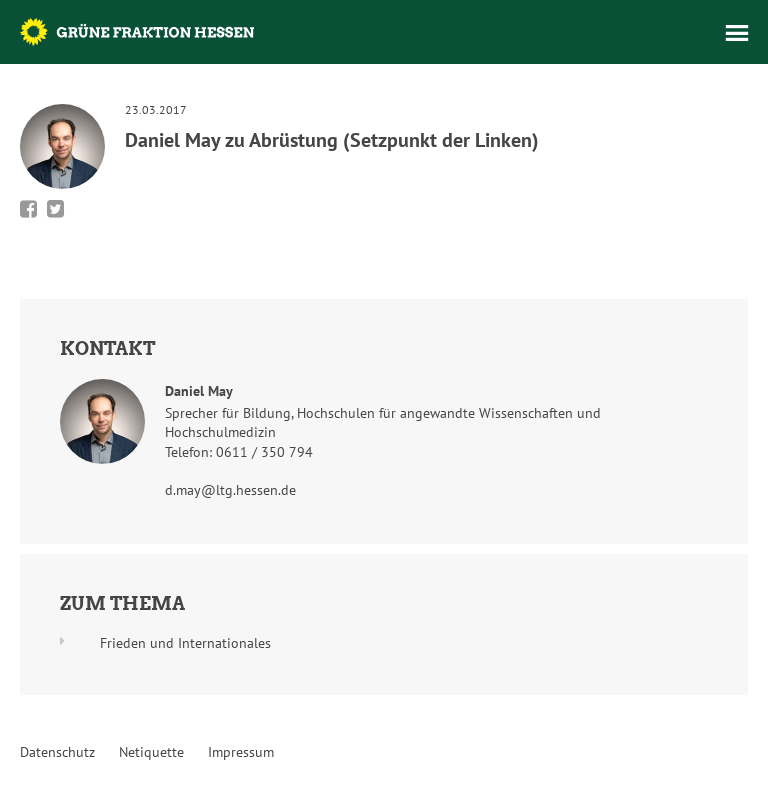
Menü (737, 33)
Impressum (241, 752)
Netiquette (151, 752)
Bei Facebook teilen (28, 209)
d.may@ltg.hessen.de (230, 490)
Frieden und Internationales (185, 643)
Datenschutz (57, 752)
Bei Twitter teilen (55, 209)
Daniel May (199, 391)
